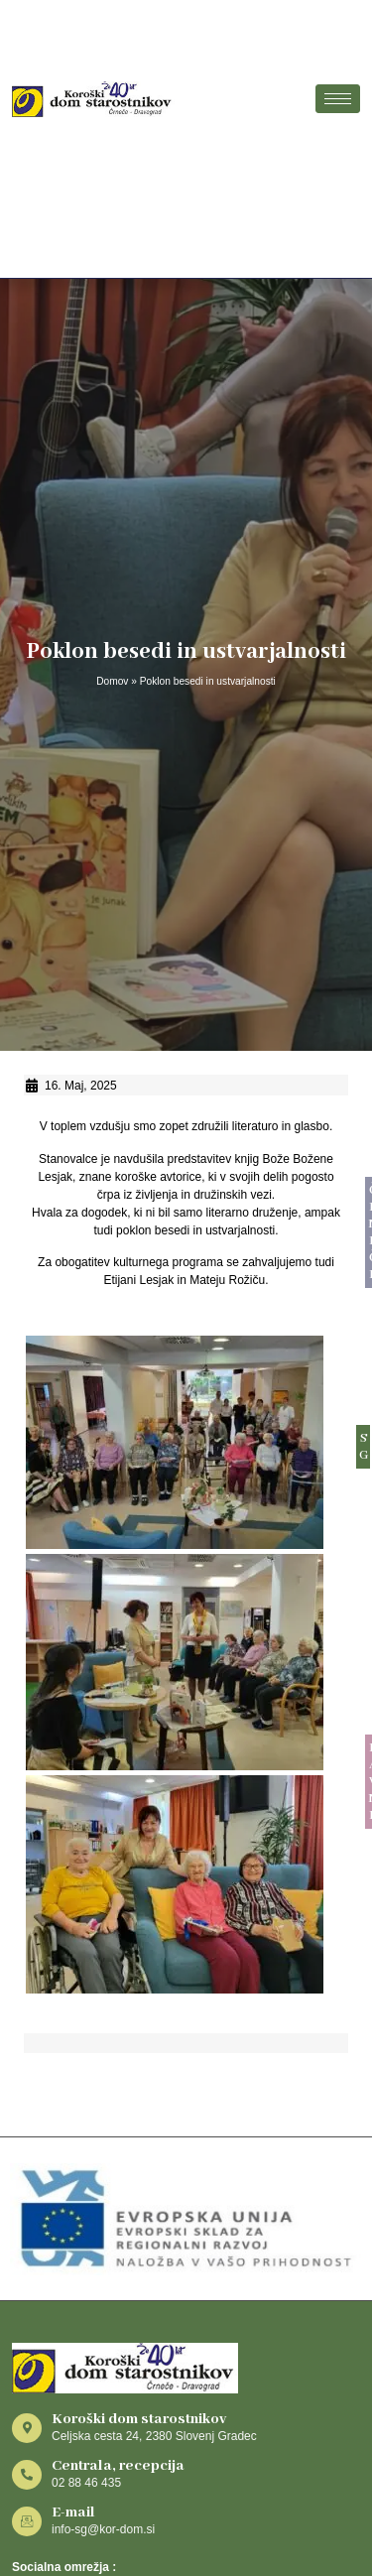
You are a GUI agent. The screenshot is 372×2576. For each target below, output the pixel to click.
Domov (112, 681)
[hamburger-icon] (337, 98)
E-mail (73, 2512)
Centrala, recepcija (118, 2466)
